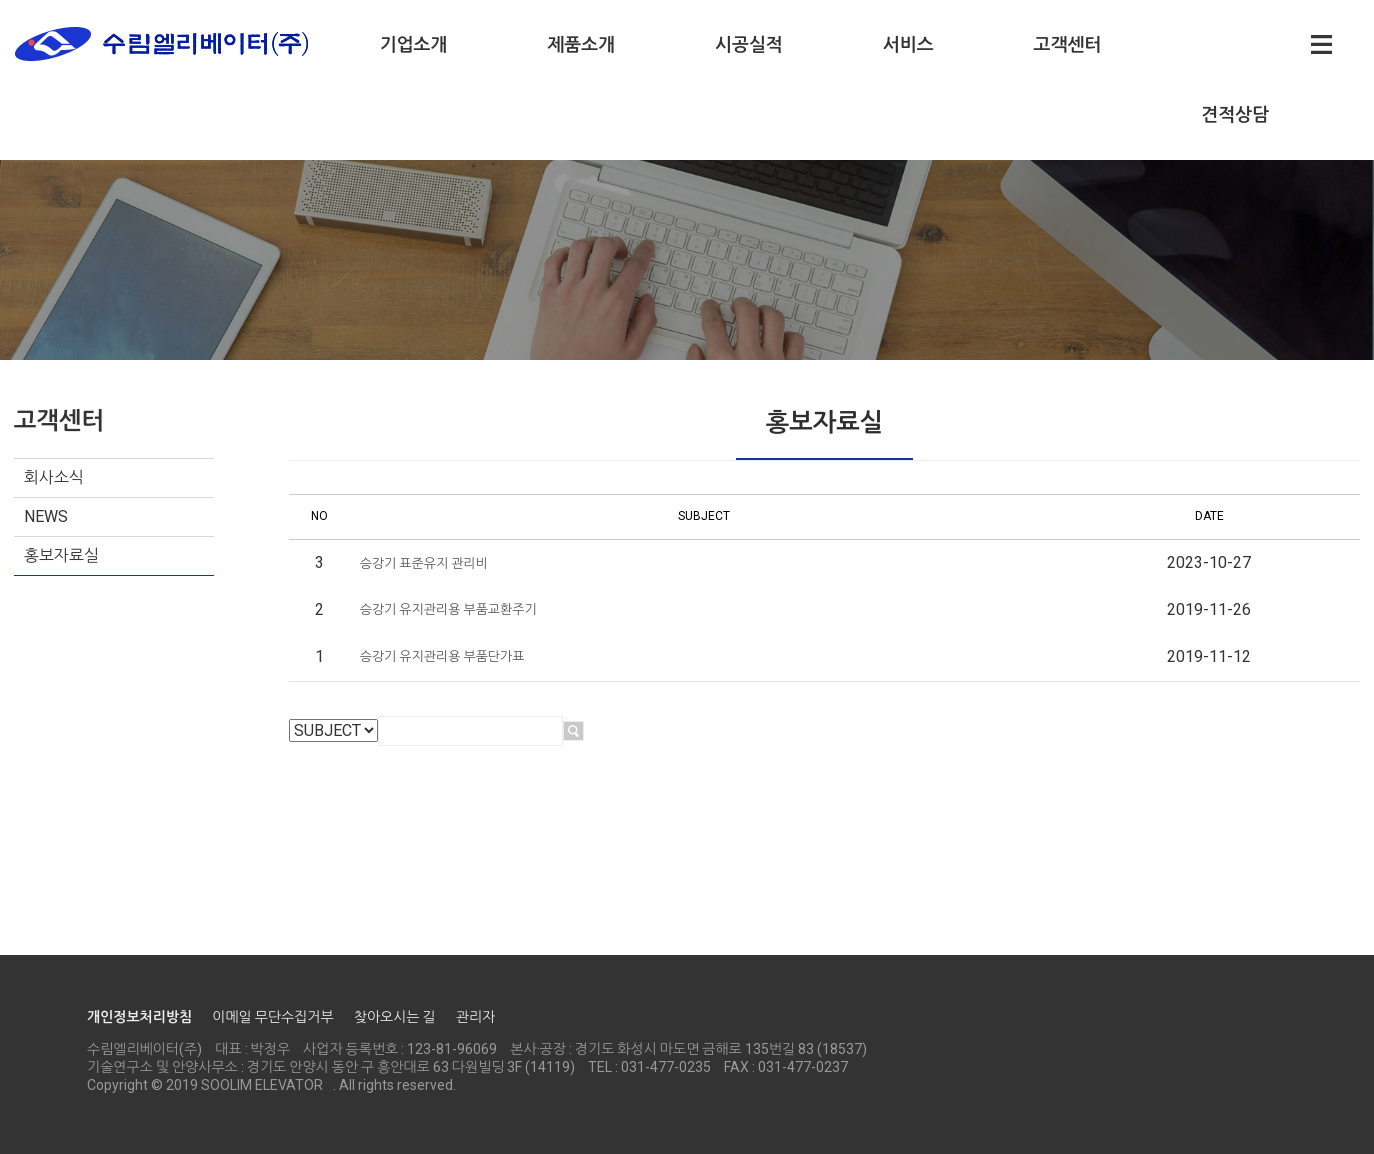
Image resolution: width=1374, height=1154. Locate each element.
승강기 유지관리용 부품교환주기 (448, 609)
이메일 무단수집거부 (272, 1017)
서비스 (908, 44)
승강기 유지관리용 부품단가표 (442, 656)
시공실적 (749, 44)
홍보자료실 (61, 555)
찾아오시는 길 (395, 1017)
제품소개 (581, 44)
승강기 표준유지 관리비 (424, 563)
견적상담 (1235, 114)
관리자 (475, 1017)
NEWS (46, 516)
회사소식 (54, 477)
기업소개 (414, 44)
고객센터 (1068, 44)
